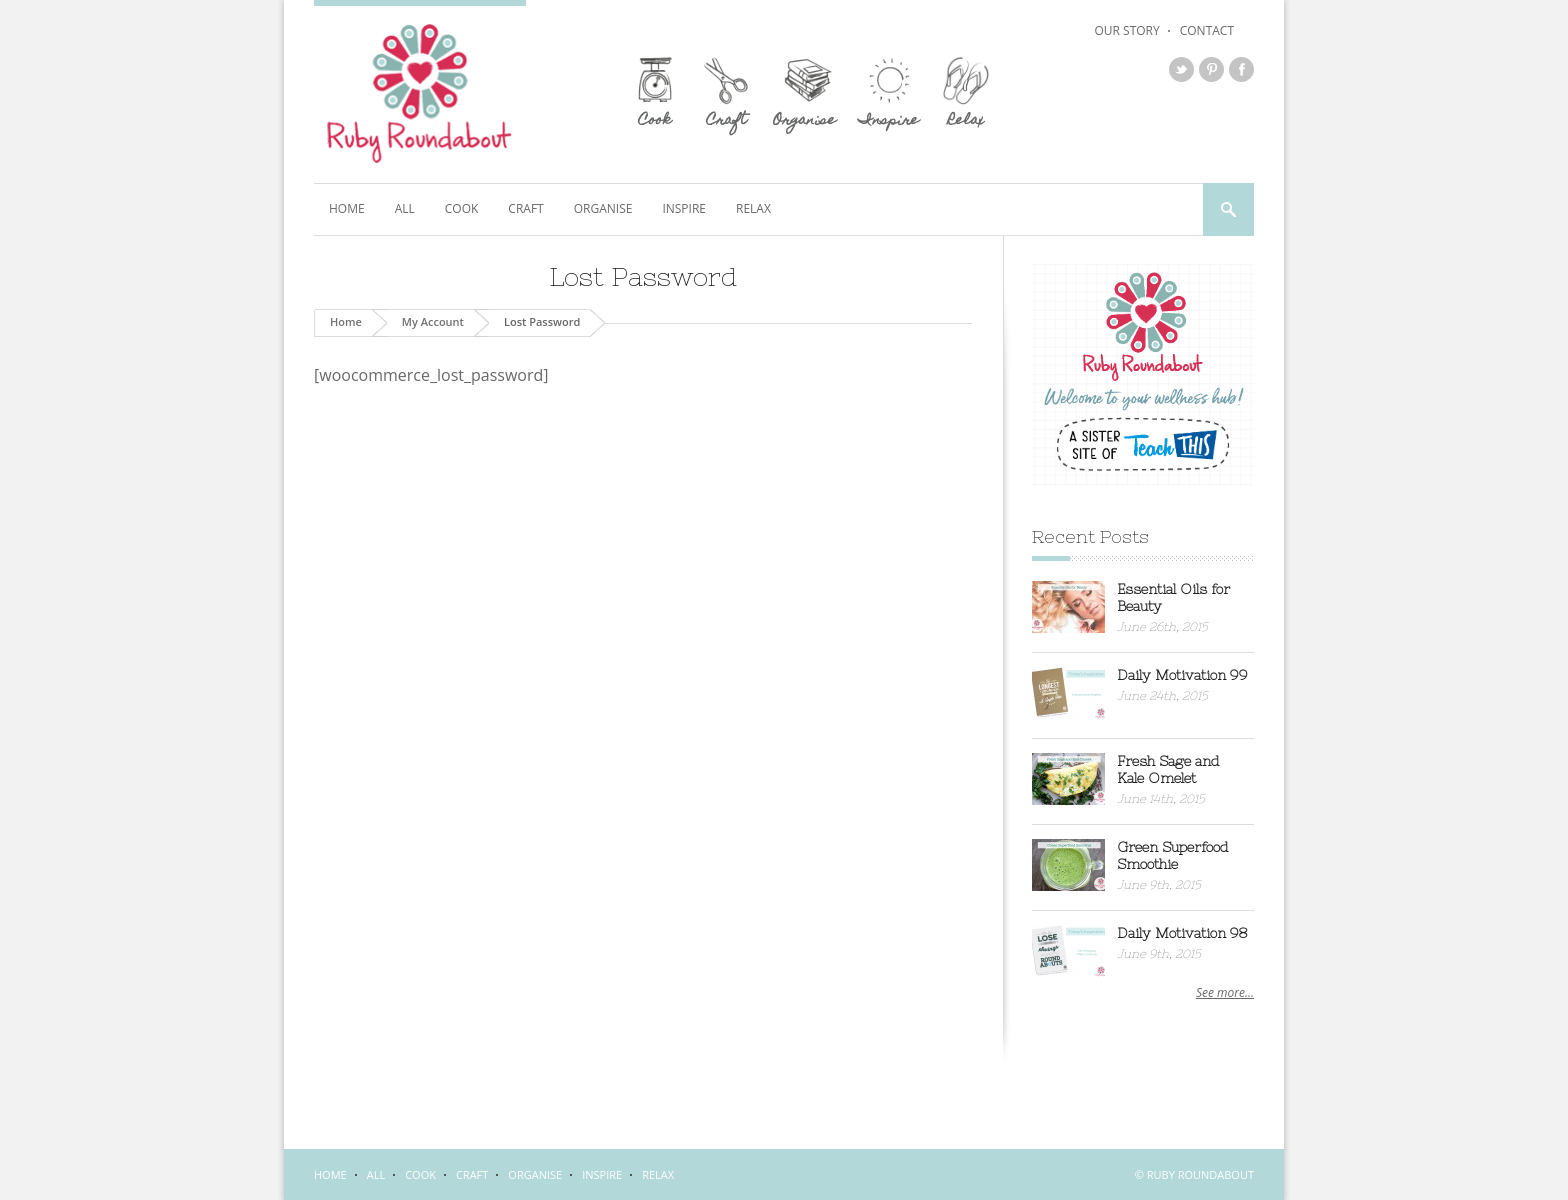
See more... (1225, 992)
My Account (433, 321)
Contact (1207, 30)
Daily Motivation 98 (1182, 933)
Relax (753, 208)
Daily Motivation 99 (1182, 675)
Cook (462, 208)
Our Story (1126, 30)
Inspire (684, 208)
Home (347, 208)
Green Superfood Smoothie (1173, 855)
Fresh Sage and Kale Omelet (1168, 769)
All (405, 208)
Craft (525, 208)
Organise (603, 208)
